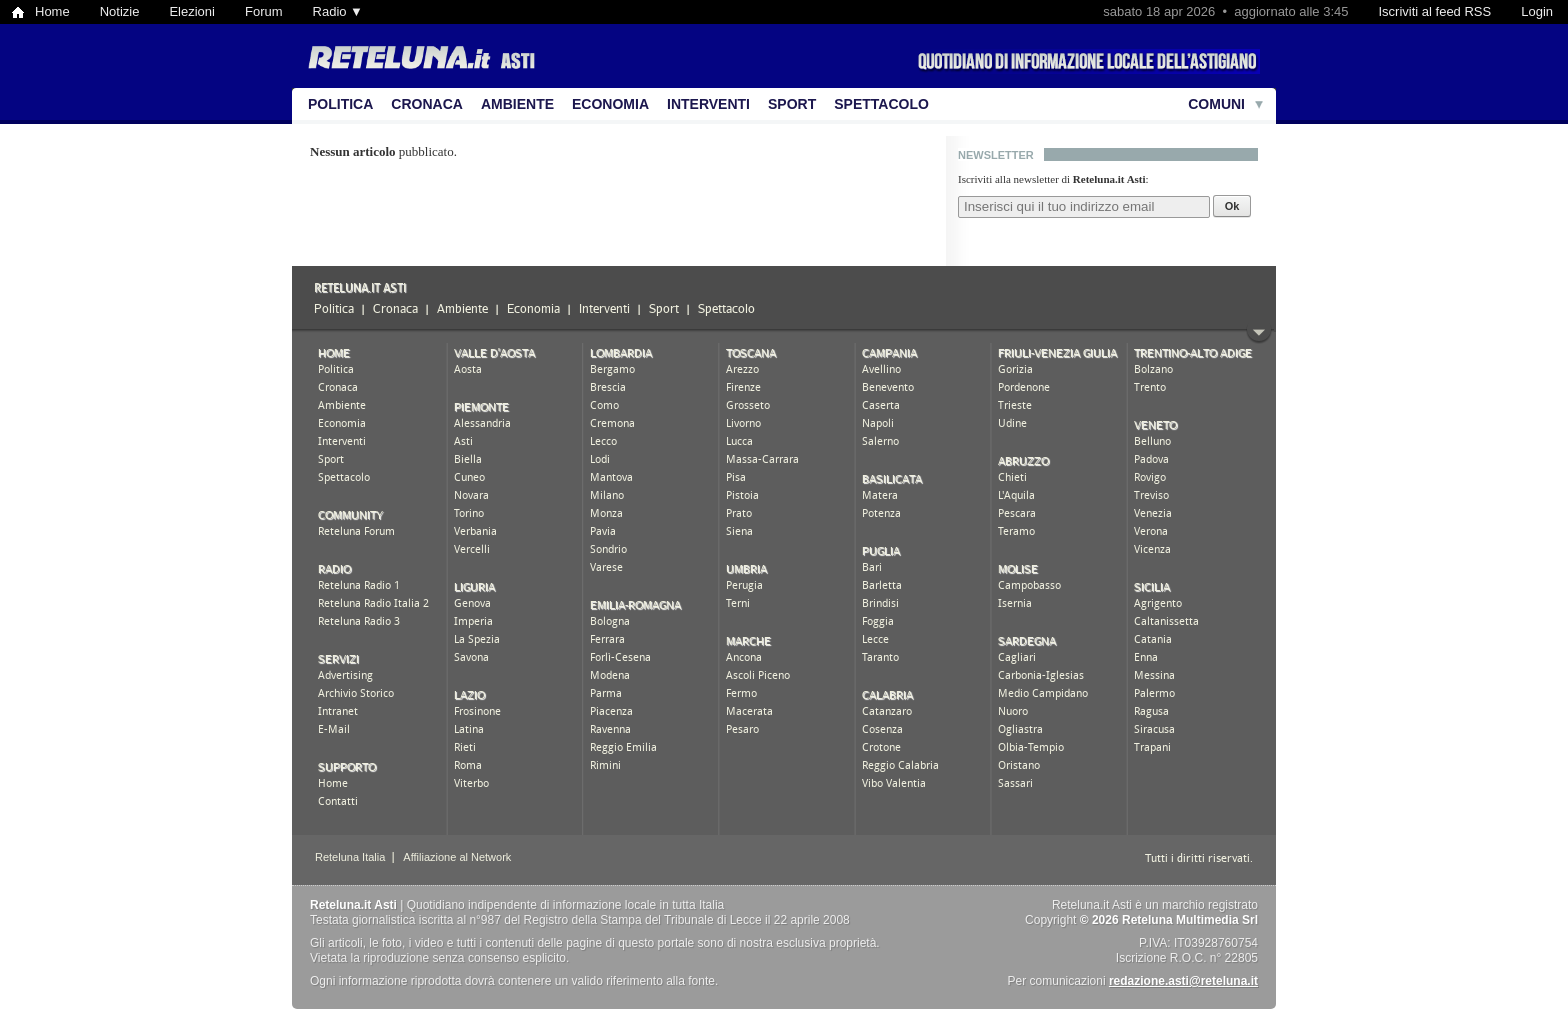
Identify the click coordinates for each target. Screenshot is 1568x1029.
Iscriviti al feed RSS (1434, 11)
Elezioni (192, 11)
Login (1537, 11)
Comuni (1216, 104)
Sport (792, 104)
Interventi (708, 104)
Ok (1232, 206)
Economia (610, 104)
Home (52, 11)
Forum (264, 11)
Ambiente (517, 104)
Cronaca (427, 104)
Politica (340, 104)
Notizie (120, 11)
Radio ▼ (338, 11)
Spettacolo (881, 104)
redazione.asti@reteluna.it (1183, 981)
